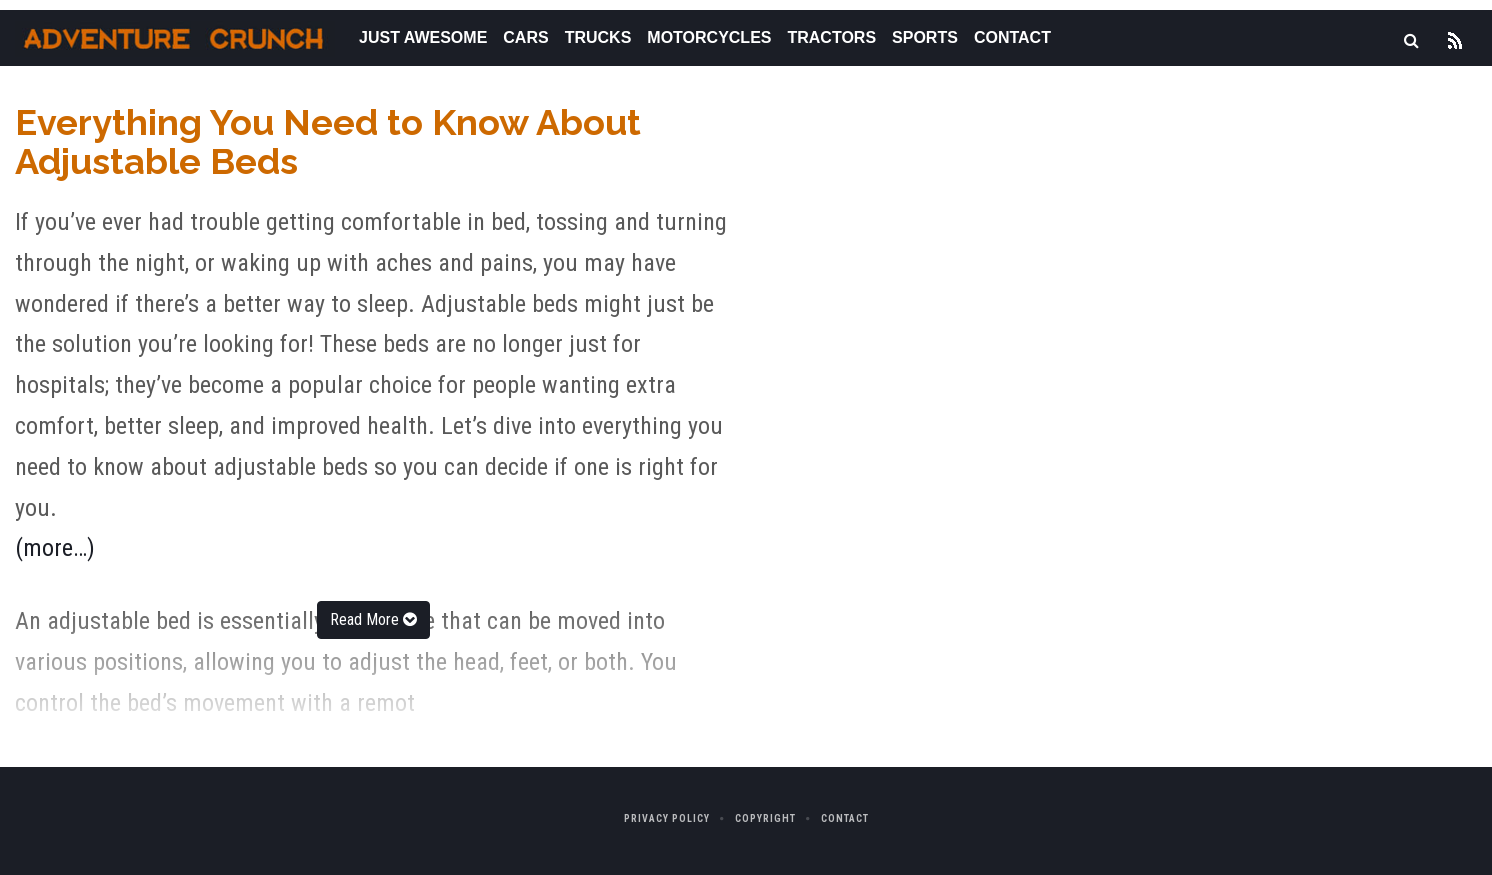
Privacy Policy (667, 818)
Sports (925, 37)
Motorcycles (709, 37)
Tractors (831, 37)
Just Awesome (423, 37)
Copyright (765, 818)
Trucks (598, 37)
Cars (525, 37)
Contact (1012, 37)
